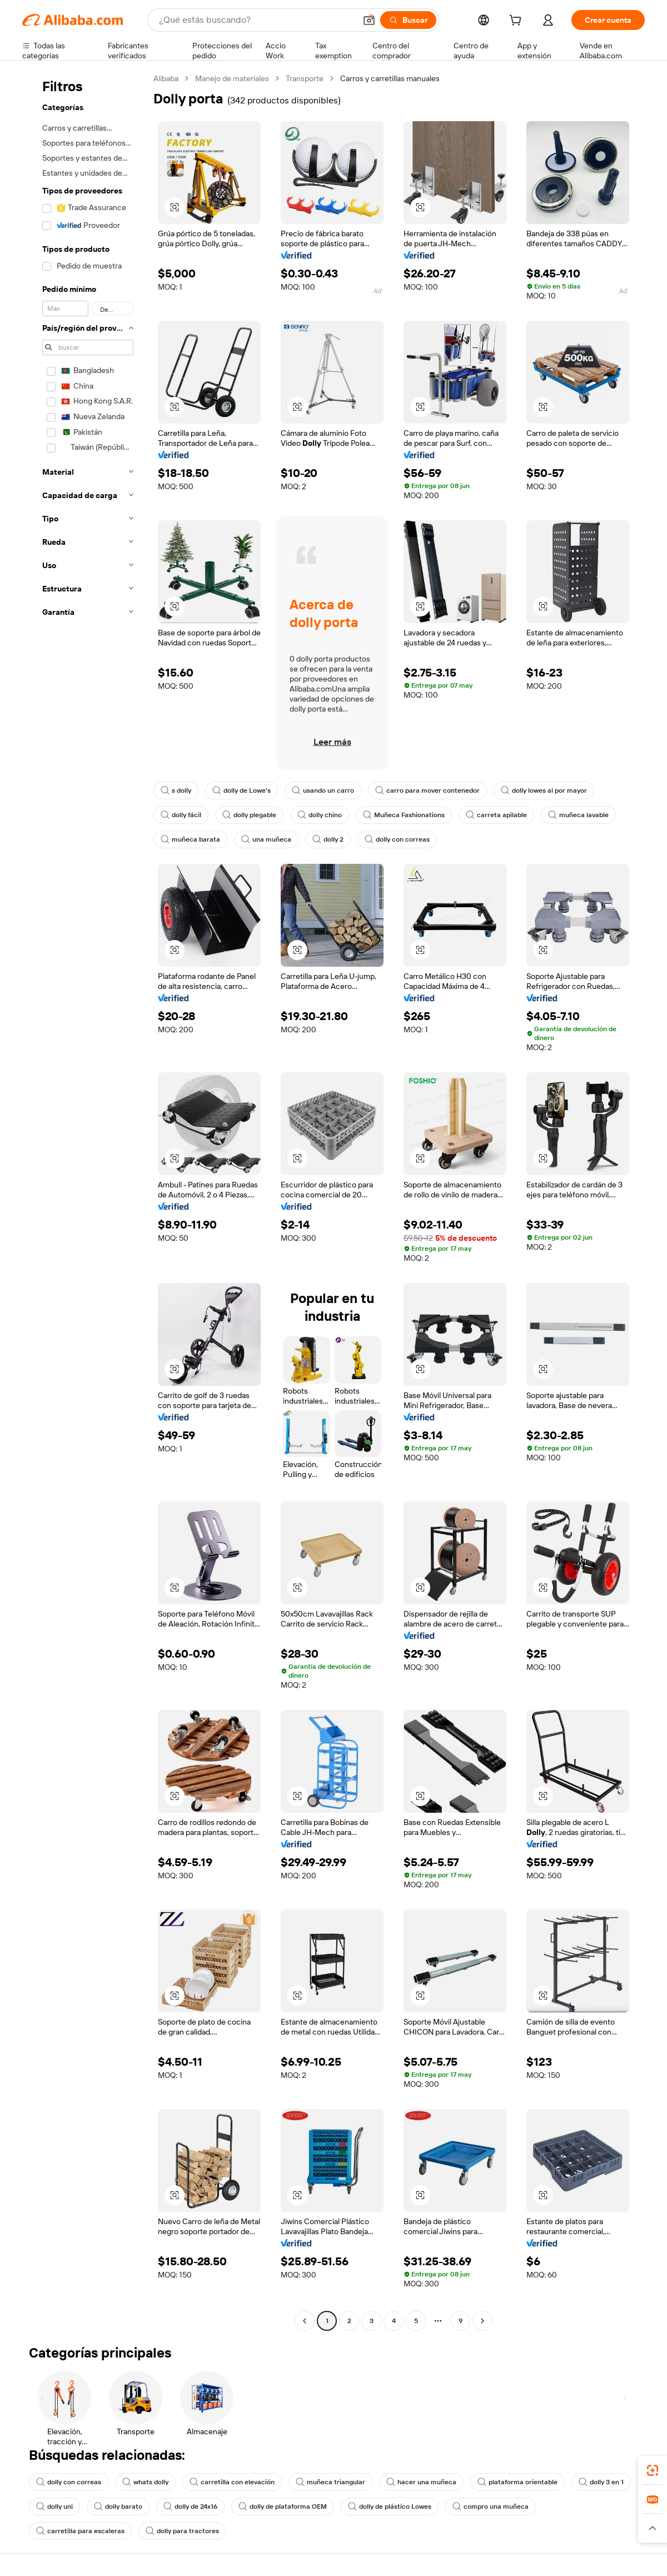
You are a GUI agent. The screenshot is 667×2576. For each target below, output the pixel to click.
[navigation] (84, 1201)
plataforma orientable (517, 2482)
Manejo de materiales (232, 78)
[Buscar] (408, 20)
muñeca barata (190, 839)
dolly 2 (328, 839)
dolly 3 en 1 (601, 2482)
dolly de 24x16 (190, 2506)
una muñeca (266, 839)
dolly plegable (249, 814)
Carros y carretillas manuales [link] (390, 78)
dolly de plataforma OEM (282, 2506)
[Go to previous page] (305, 2321)
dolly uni (54, 2506)
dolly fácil (181, 814)
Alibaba (165, 78)
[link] (652, 2470)
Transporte (304, 78)
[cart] (517, 21)
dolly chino (319, 814)
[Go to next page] (482, 2321)
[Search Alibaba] (256, 20)
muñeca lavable (578, 814)
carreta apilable (496, 814)
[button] (369, 20)
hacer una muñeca (421, 2482)
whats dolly (145, 2482)
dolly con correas (397, 839)
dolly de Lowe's (241, 790)
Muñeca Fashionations (404, 814)
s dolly (176, 790)
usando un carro (323, 790)
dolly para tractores (182, 2531)
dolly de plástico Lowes (389, 2506)
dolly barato (118, 2506)
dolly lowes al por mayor (544, 790)
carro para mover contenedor (427, 790)
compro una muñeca (490, 2506)
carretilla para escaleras (80, 2531)
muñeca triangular (330, 2482)
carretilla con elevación (232, 2482)
